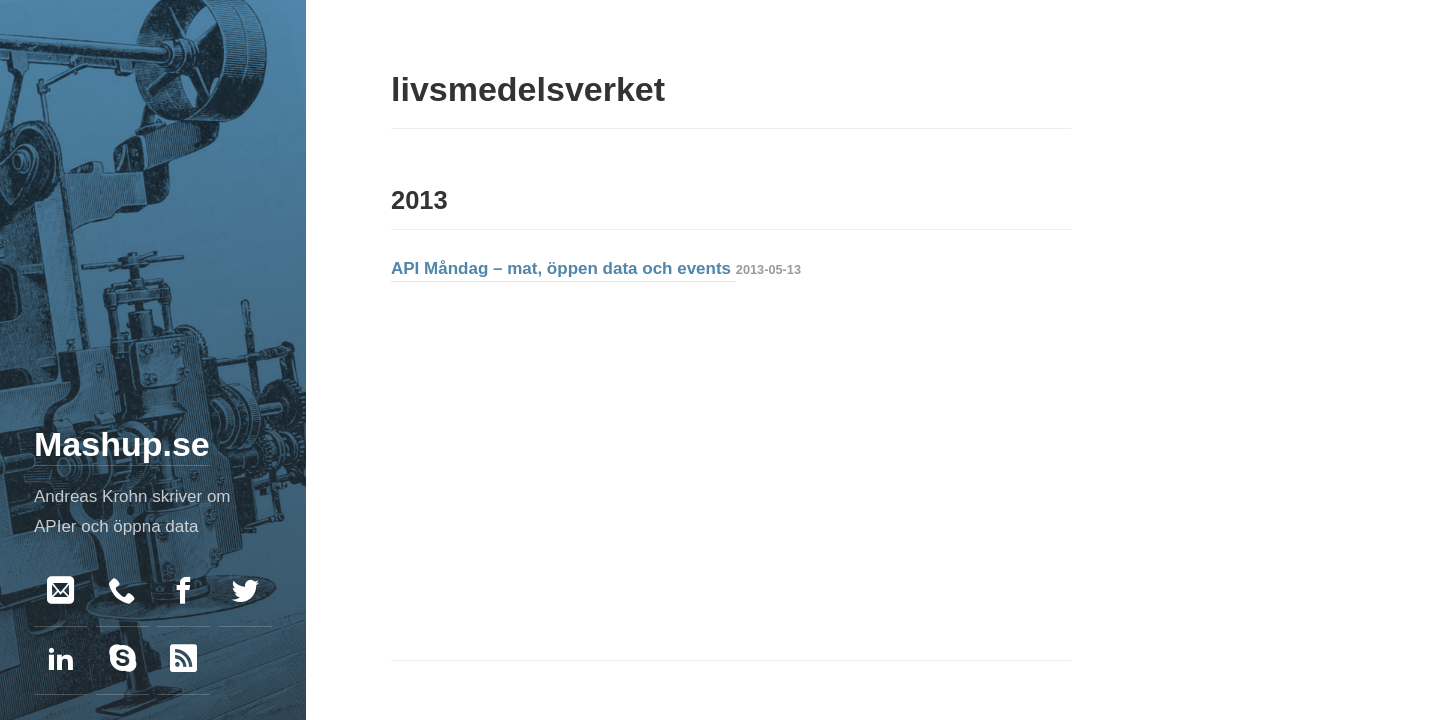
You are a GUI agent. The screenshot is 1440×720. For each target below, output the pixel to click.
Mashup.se (122, 444)
